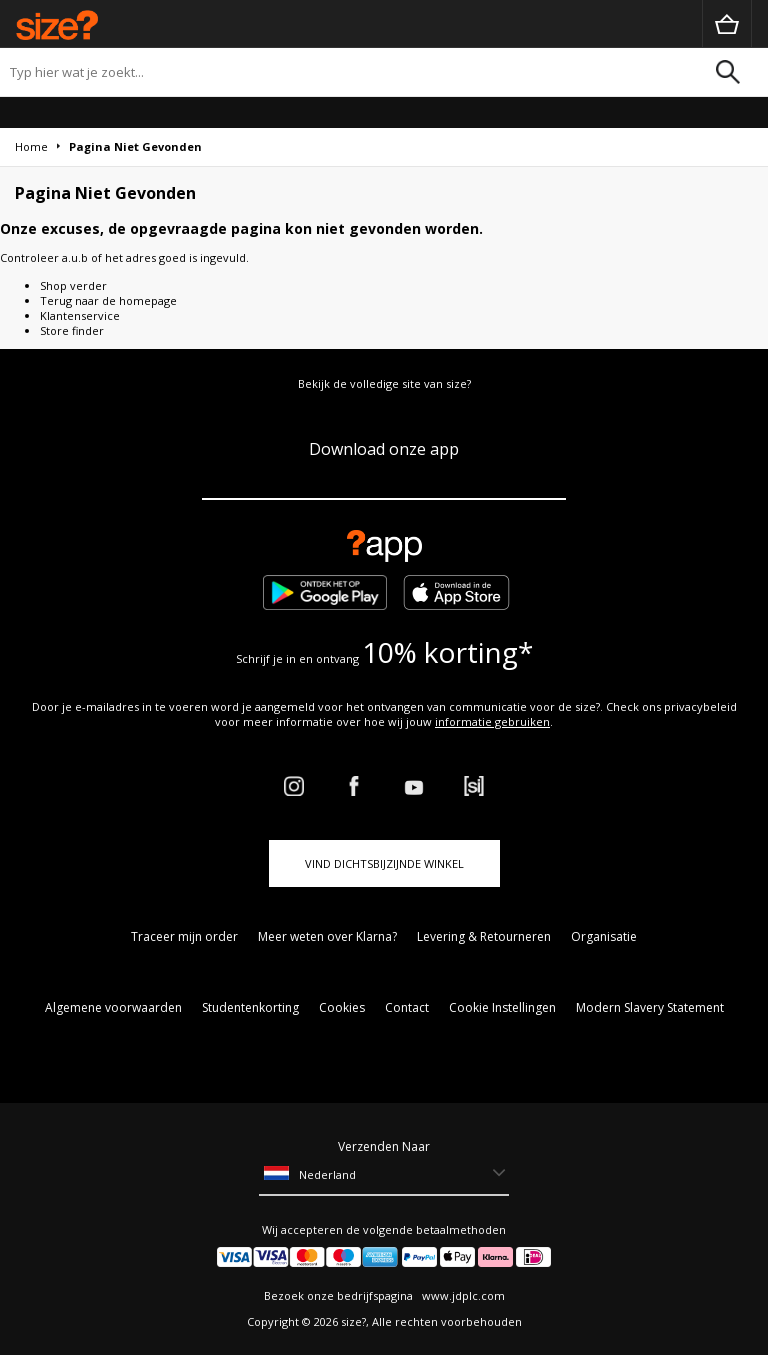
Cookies (342, 1007)
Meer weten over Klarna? (327, 936)
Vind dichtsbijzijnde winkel (384, 863)
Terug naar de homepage (108, 300)
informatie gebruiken (492, 721)
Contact (407, 1007)
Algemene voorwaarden (113, 1007)
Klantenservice (80, 315)
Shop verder (73, 285)
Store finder (72, 330)
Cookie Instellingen (502, 1007)
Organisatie (604, 936)
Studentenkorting (250, 1007)
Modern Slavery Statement (650, 1007)
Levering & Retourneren (484, 936)
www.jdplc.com (462, 1295)
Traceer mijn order (184, 936)
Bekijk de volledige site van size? (384, 383)
